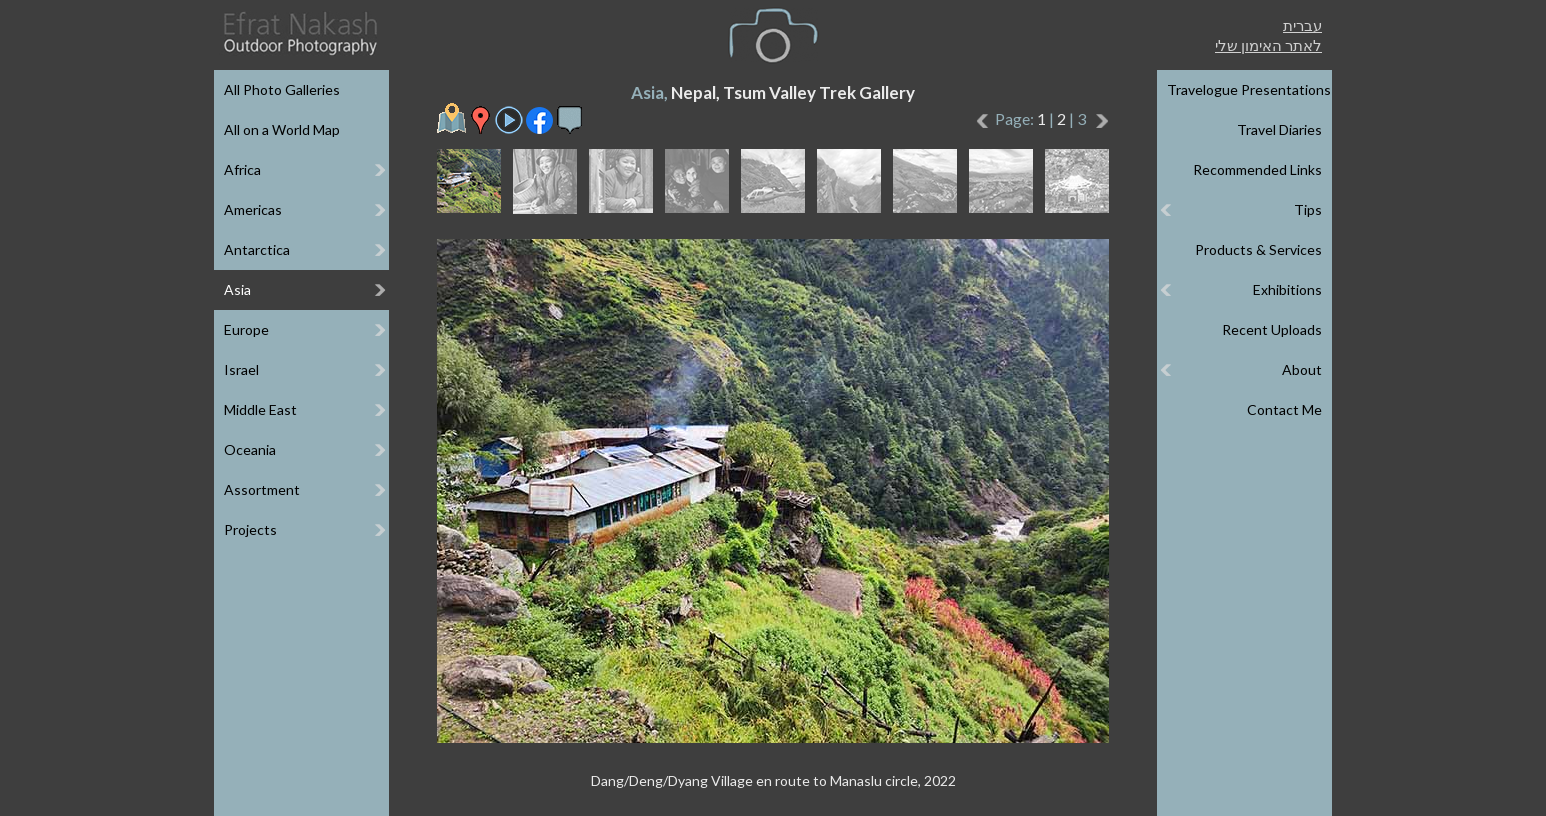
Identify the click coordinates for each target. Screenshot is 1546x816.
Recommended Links (1257, 169)
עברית (1302, 25)
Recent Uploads (1272, 329)
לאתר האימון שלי (1268, 45)
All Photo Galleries (282, 89)
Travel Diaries (1279, 129)
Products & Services (1258, 249)
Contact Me (1284, 409)
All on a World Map (282, 129)
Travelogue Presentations (1249, 89)
